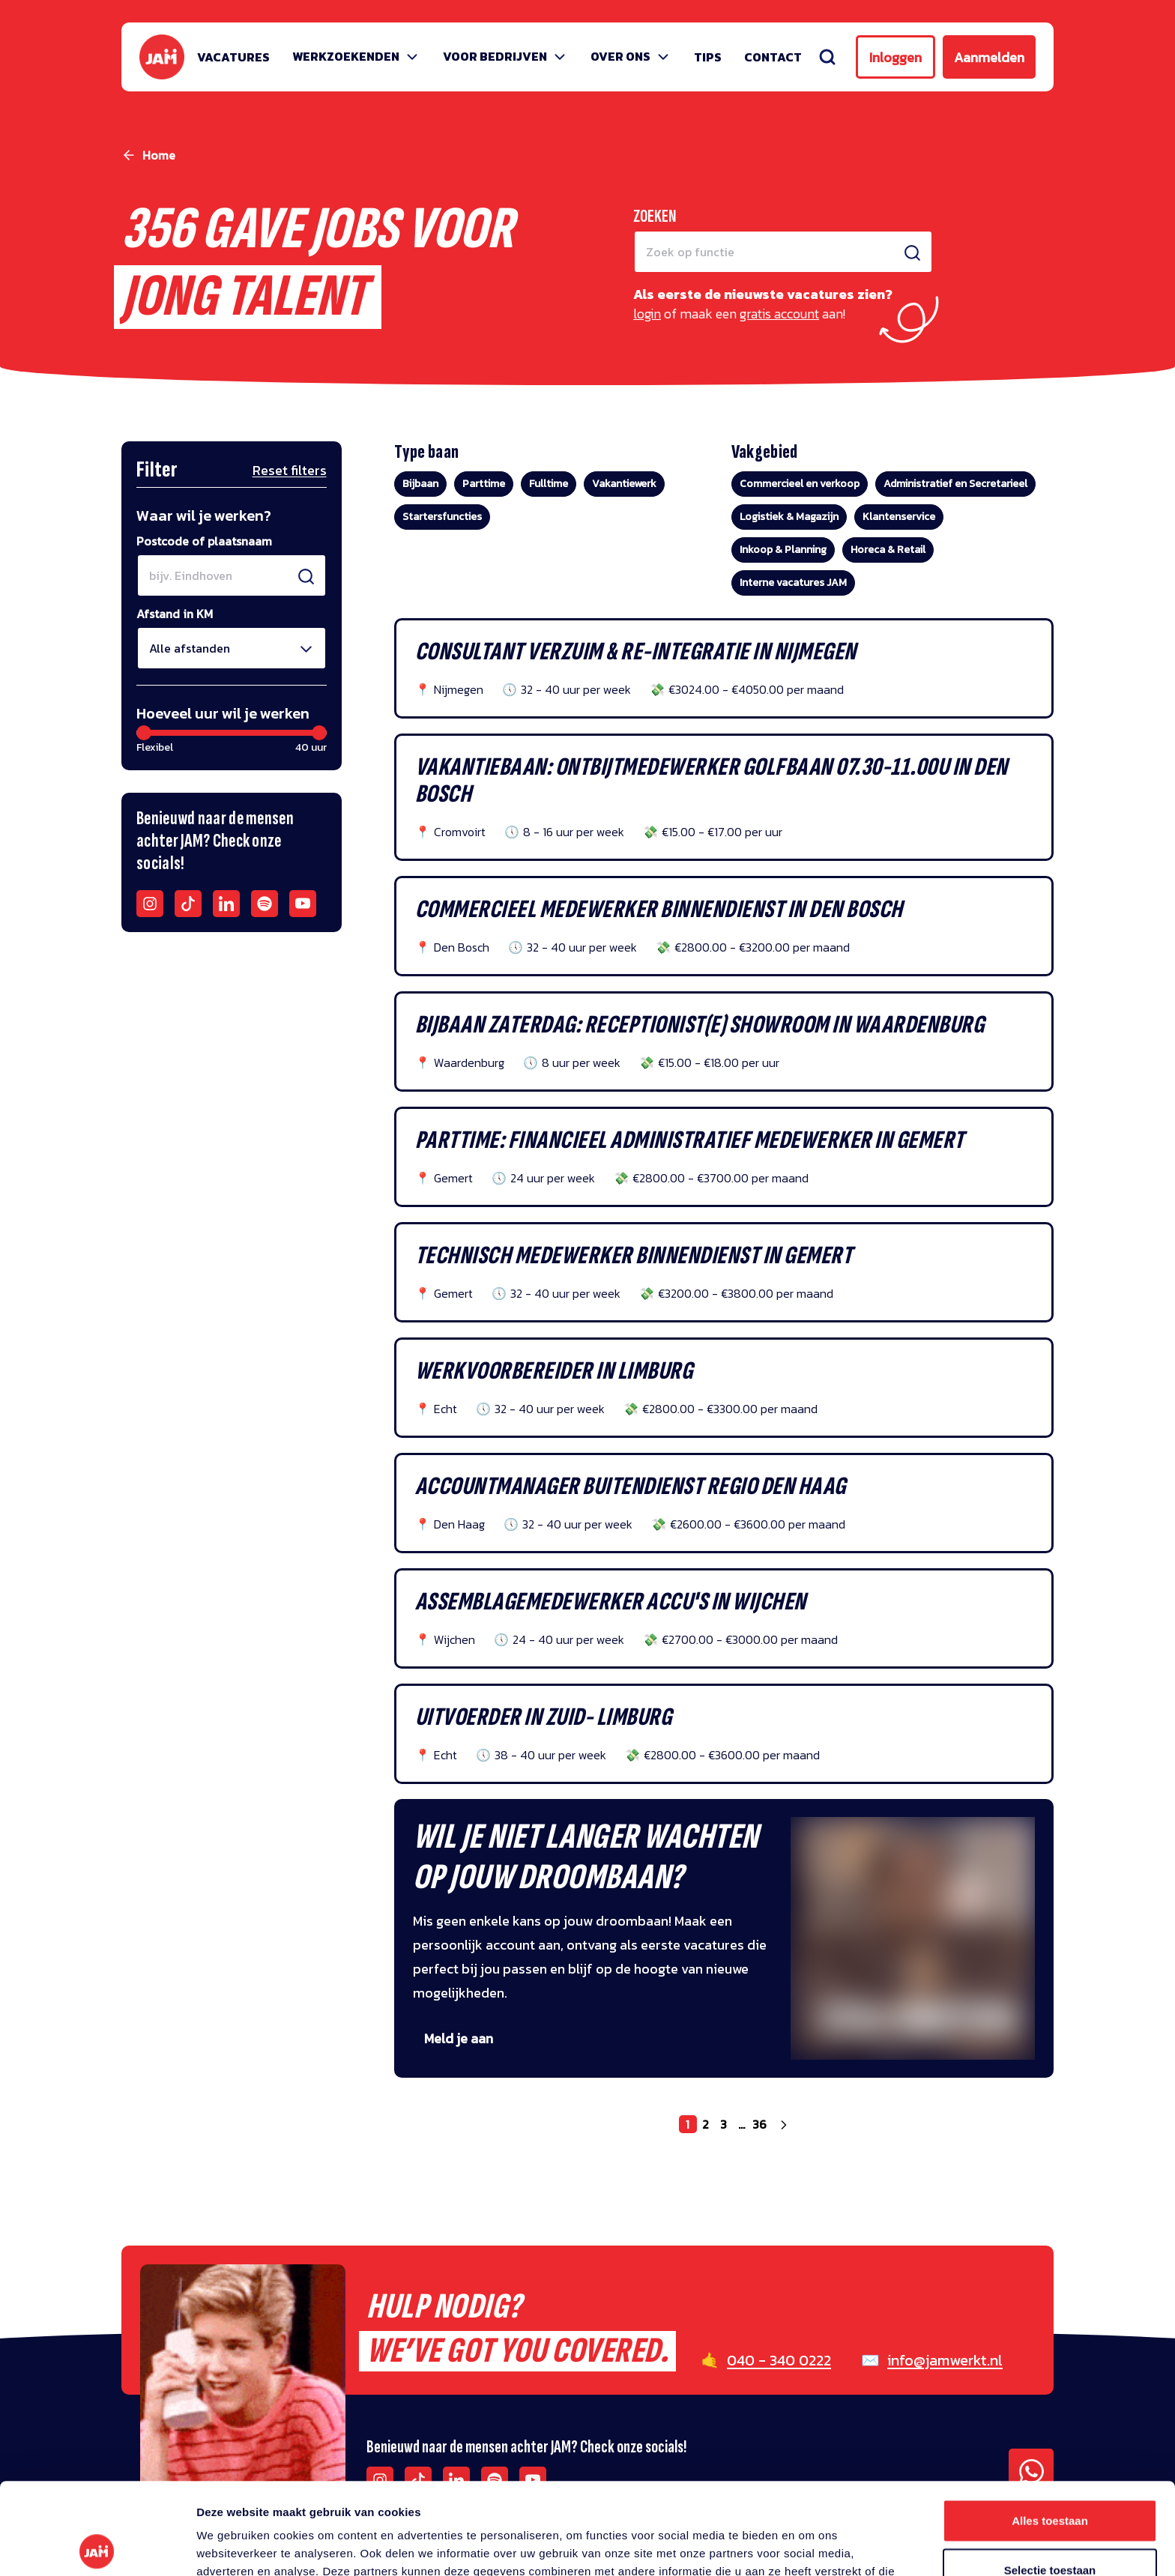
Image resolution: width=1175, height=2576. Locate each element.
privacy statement (698, 2497)
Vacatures (233, 57)
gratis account (779, 313)
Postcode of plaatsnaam (204, 541)
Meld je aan (458, 2038)
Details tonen (809, 2546)
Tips (708, 57)
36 (759, 2124)
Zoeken (655, 216)
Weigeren (1049, 2527)
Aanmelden (989, 57)
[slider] (143, 732)
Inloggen (895, 57)
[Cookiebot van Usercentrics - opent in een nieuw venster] (97, 2547)
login (647, 313)
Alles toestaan (1050, 2428)
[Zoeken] (827, 57)
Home (158, 155)
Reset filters (290, 470)
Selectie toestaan (1050, 2478)
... (741, 2124)
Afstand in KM (174, 614)
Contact (773, 57)
